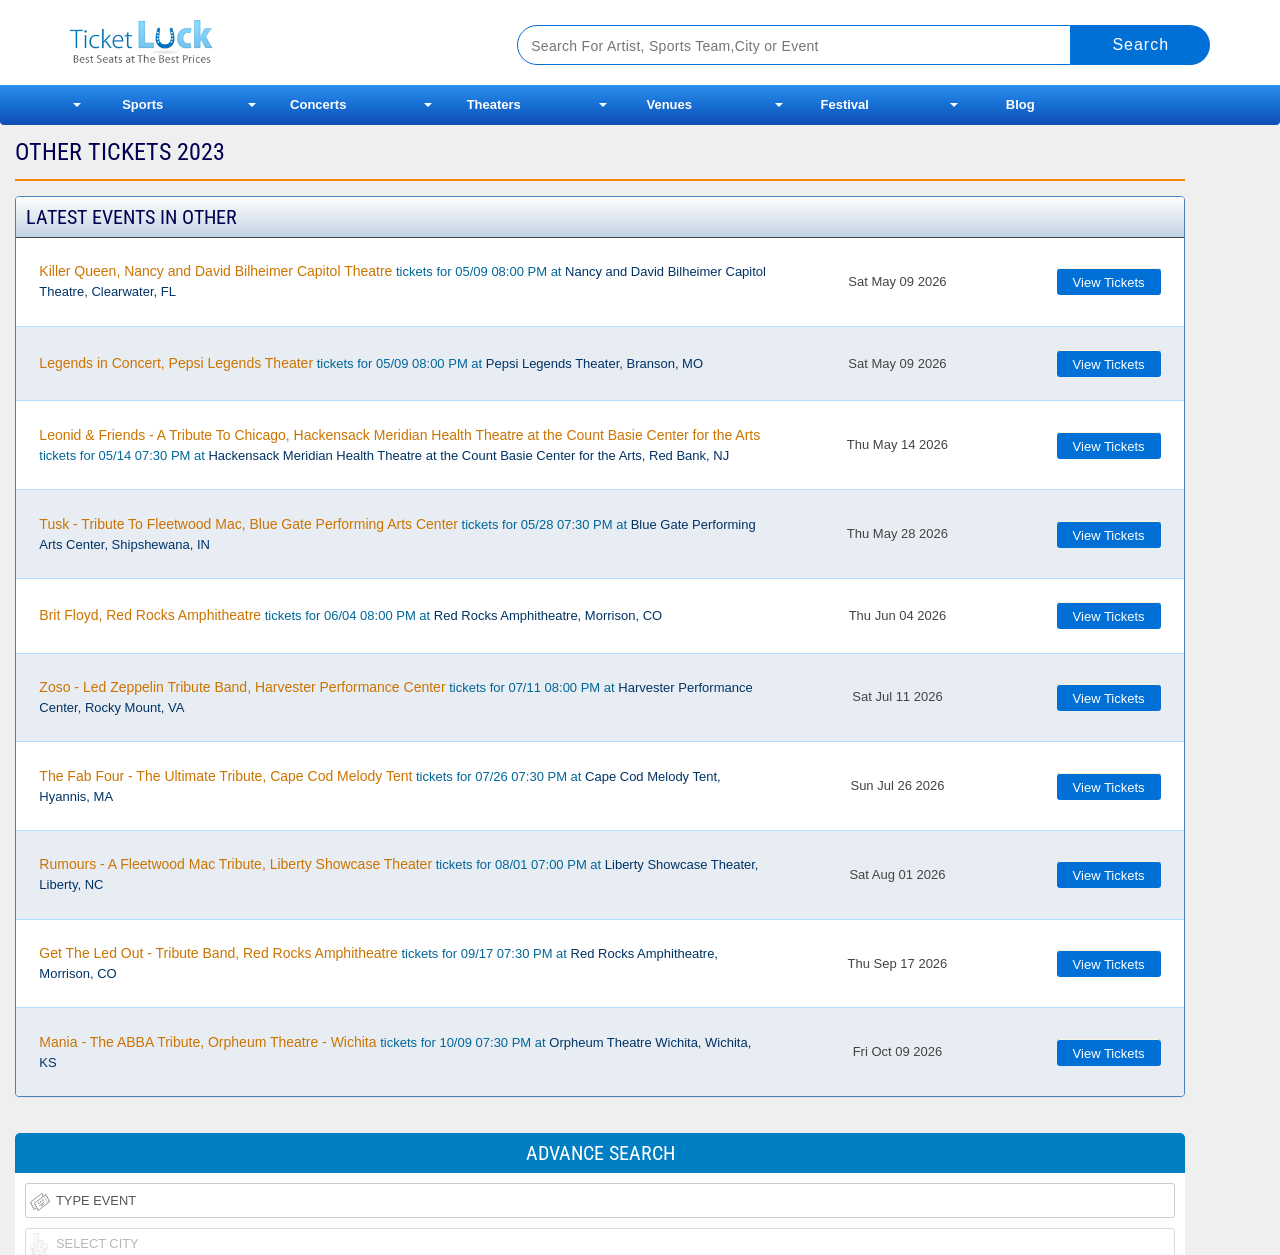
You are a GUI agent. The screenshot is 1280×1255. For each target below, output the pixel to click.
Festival (845, 104)
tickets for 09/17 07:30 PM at (378, 963)
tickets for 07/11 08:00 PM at (395, 697)
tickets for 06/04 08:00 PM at (350, 615)
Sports (142, 104)
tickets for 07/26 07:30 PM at (379, 786)
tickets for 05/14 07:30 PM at (399, 445)
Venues (669, 104)
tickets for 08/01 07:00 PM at (398, 874)
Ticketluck (269, 42)
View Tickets (1109, 282)
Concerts (318, 104)
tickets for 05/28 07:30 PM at (397, 534)
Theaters (494, 104)
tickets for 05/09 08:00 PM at (402, 281)
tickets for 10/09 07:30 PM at (395, 1052)
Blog (1020, 104)
